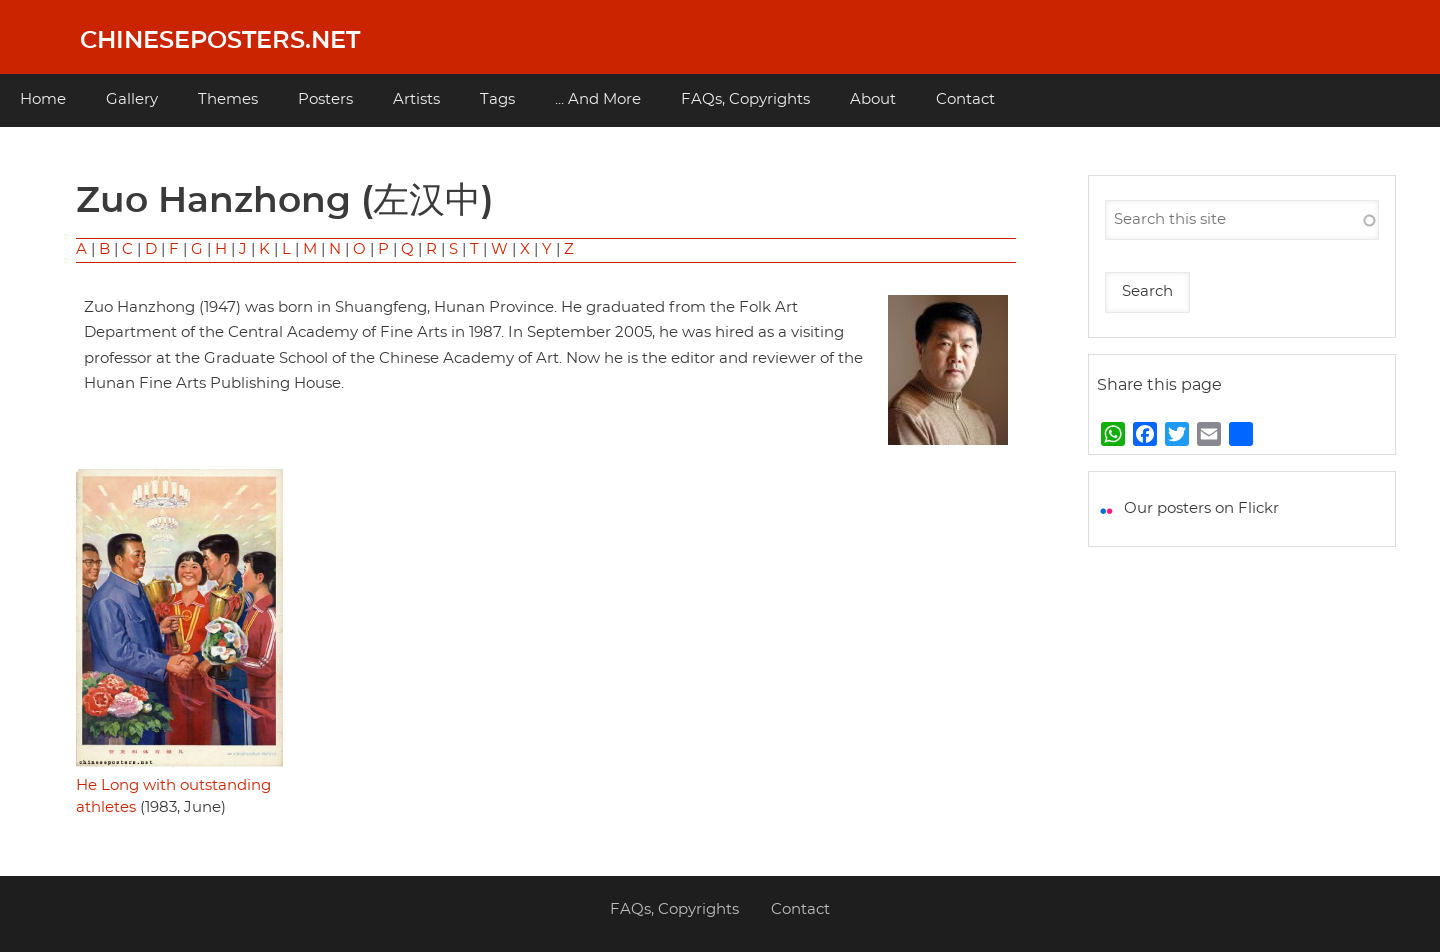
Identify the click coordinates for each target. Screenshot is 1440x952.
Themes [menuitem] (228, 99)
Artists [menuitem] (416, 99)
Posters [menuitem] (325, 99)
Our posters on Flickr (1201, 508)
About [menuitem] (873, 99)
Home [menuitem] (43, 99)
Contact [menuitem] (965, 99)
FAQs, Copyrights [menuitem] (745, 99)
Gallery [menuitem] (132, 99)
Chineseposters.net (220, 41)
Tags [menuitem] (497, 99)
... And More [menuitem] (598, 99)
